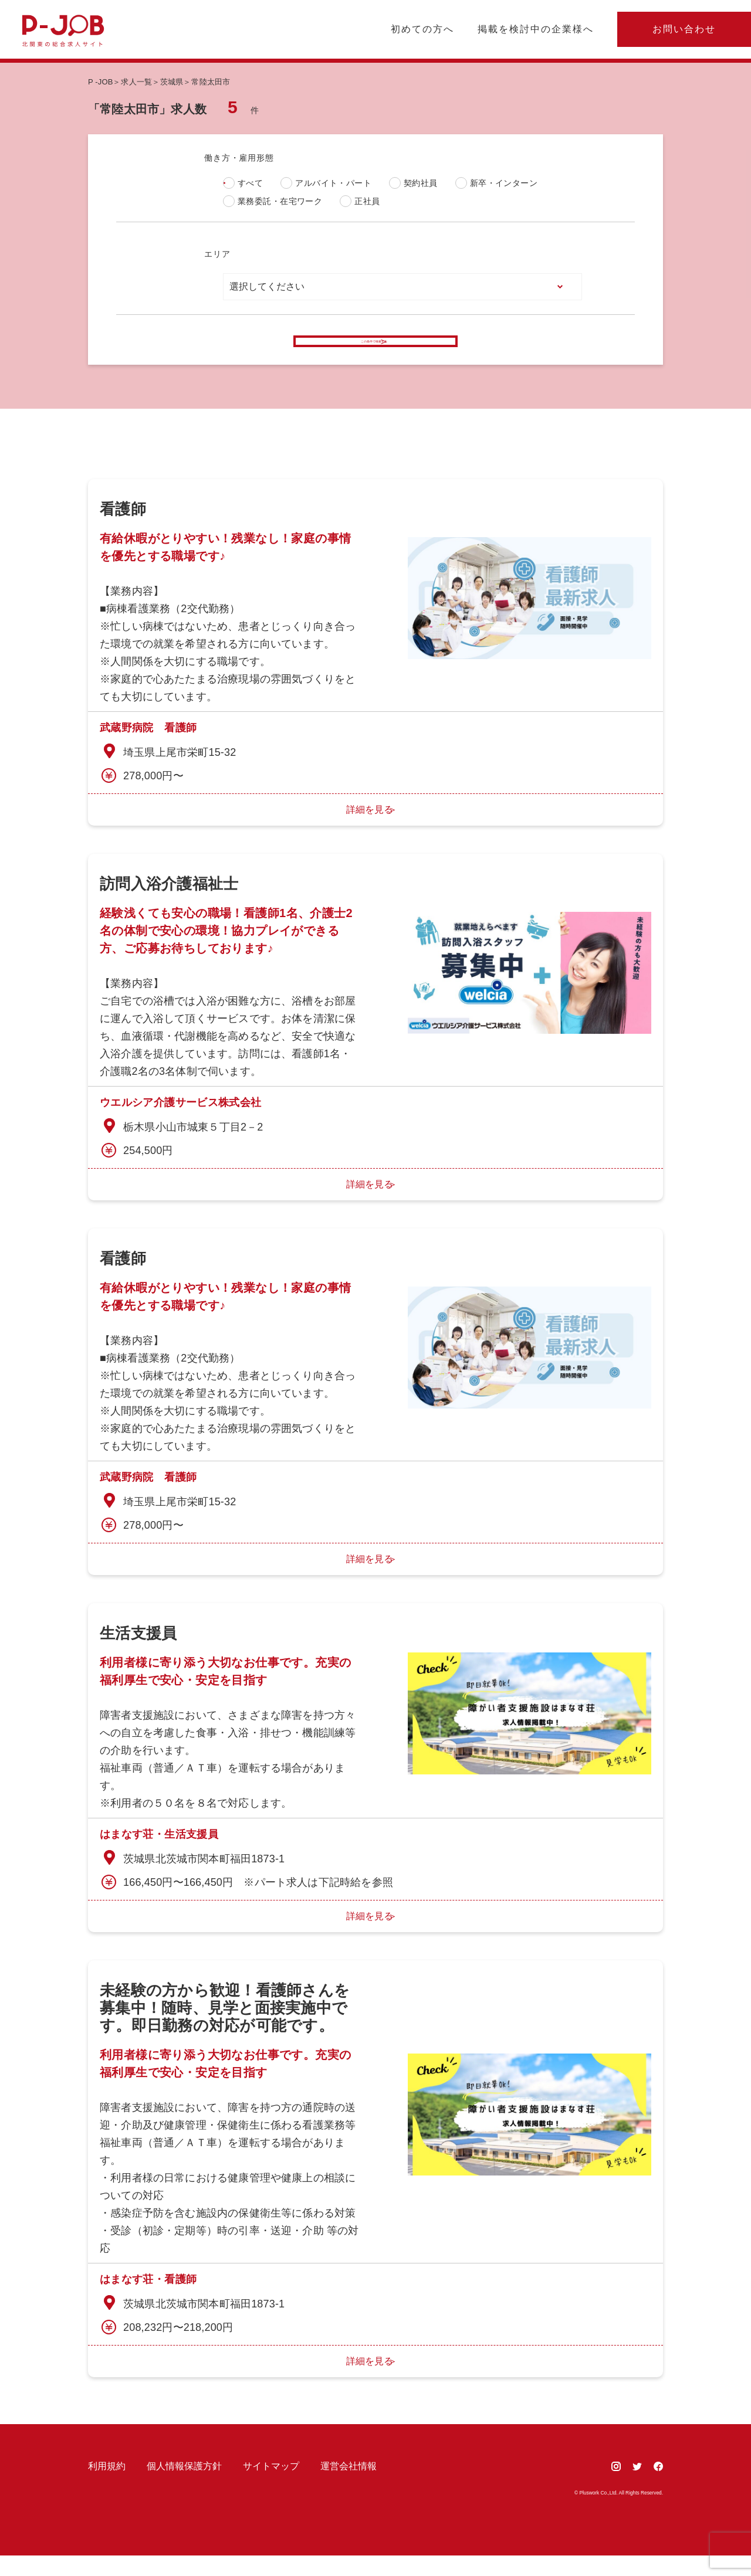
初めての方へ (422, 29)
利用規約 (107, 2487)
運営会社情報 (348, 2487)
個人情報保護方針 (184, 2487)
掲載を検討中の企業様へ (536, 29)
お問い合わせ (684, 29)
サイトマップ (271, 2487)
